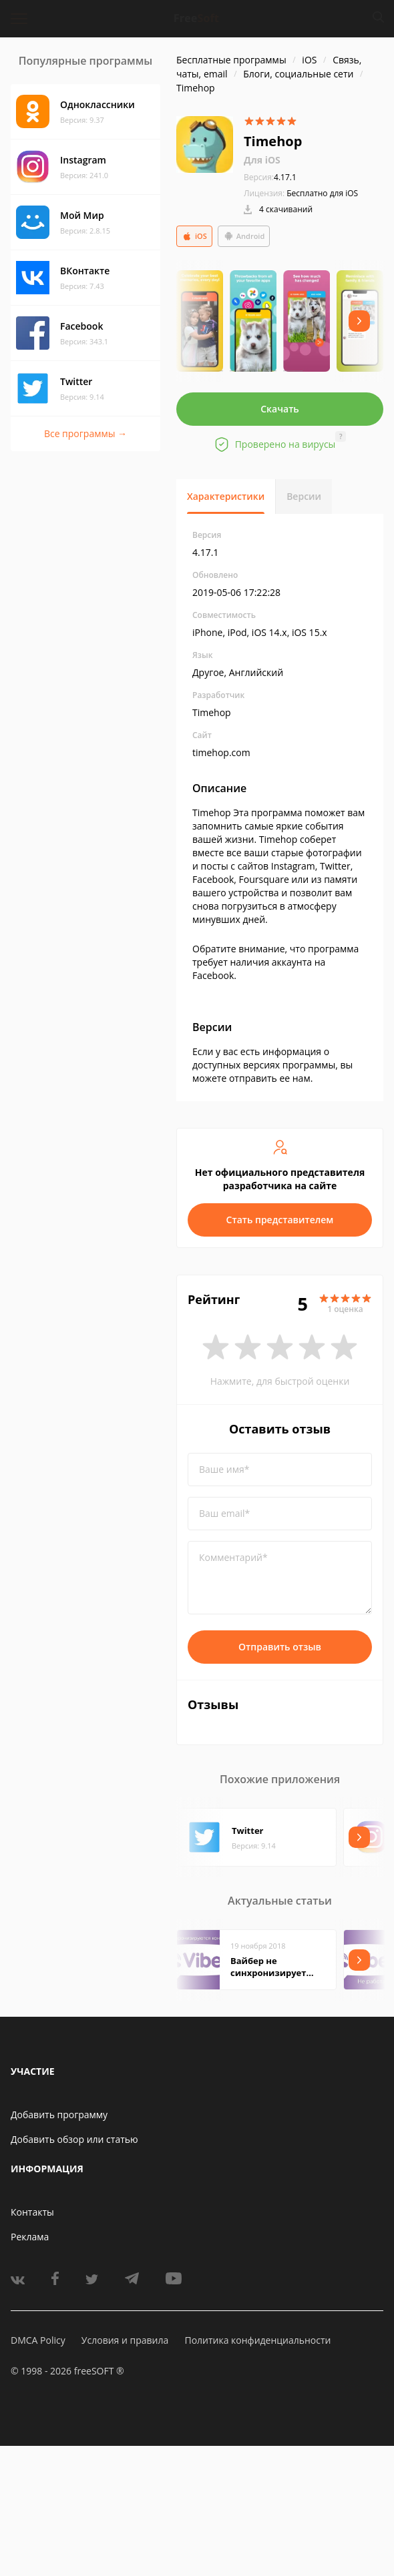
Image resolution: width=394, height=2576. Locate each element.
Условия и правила (124, 2340)
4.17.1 (270, 177)
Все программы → (85, 433)
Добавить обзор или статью (74, 2139)
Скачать (279, 408)
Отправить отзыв (279, 1646)
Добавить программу (59, 2114)
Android (244, 236)
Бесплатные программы (231, 59)
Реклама (30, 2236)
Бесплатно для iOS (322, 193)
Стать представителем (280, 1219)
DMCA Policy (38, 2340)
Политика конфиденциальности (257, 2340)
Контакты (32, 2212)
